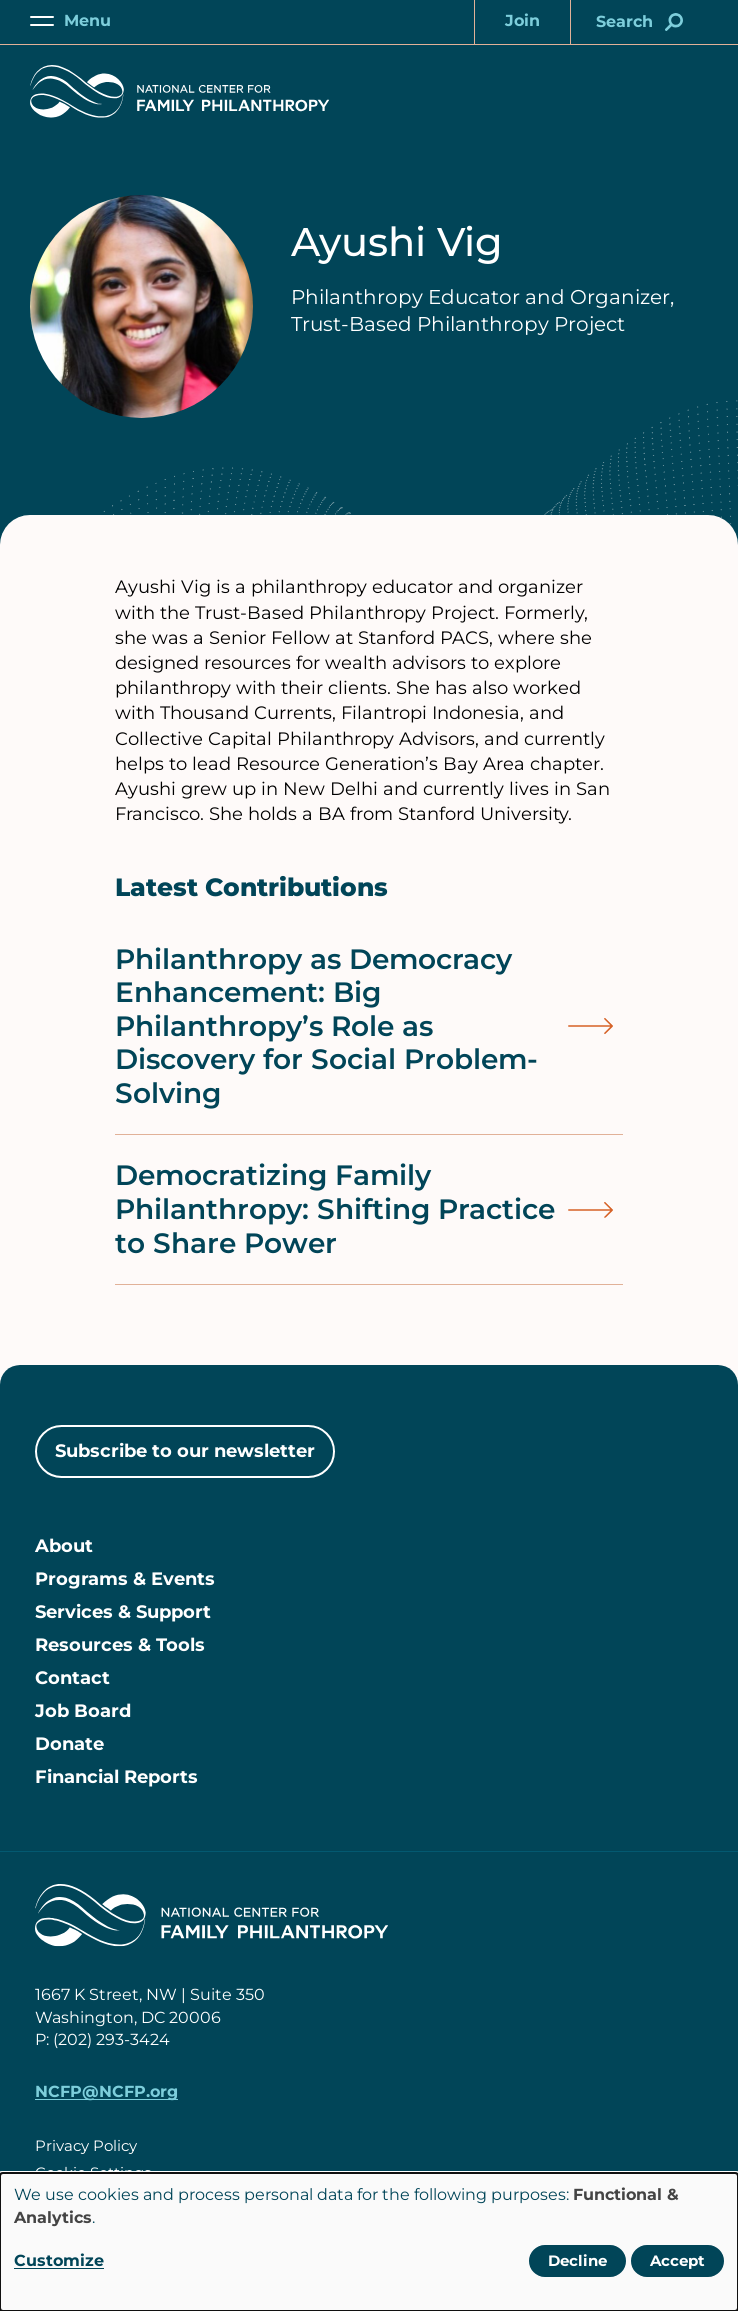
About (64, 1546)
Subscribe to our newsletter (185, 1451)
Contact (72, 1678)
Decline (577, 2260)
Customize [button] (59, 2260)
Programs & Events (125, 1579)
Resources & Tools (120, 1645)
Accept (677, 2260)
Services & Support (123, 1612)
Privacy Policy (86, 2145)
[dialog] (369, 2242)
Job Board (83, 1711)
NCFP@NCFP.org (106, 2091)
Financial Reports (116, 1777)
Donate (69, 1744)
